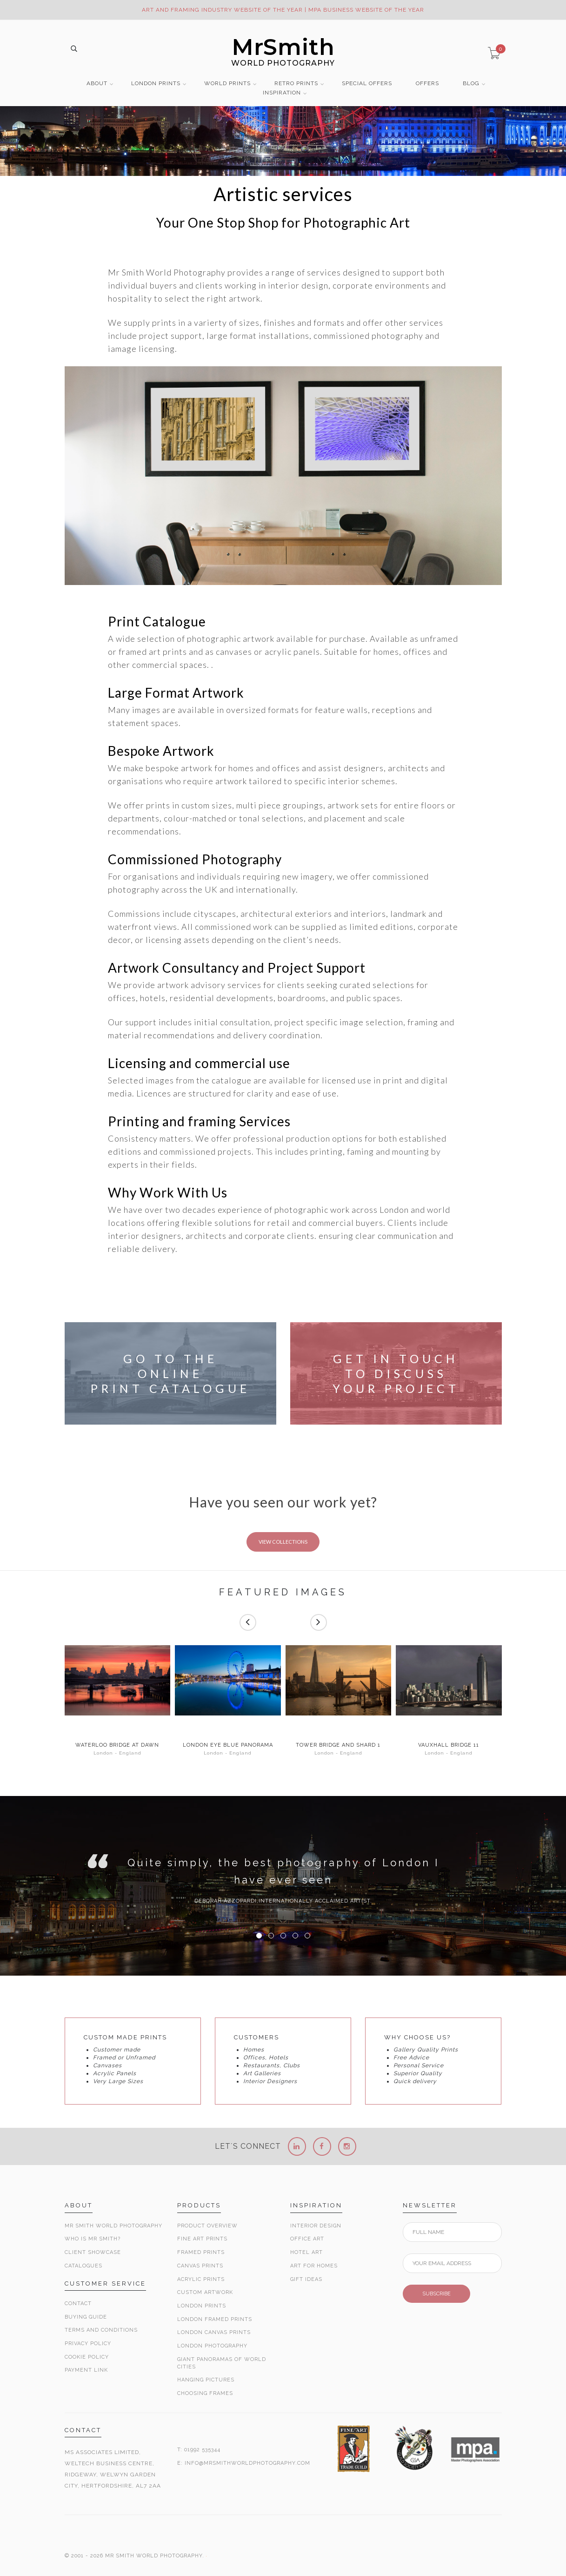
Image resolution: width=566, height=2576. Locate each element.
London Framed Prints (214, 2319)
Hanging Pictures (205, 2380)
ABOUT (97, 84)
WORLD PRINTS (227, 84)
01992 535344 (202, 2450)
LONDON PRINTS (155, 84)
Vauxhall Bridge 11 (448, 1745)
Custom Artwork (205, 2292)
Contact (78, 2303)
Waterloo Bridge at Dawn (117, 1745)
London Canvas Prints (214, 2332)
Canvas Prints (200, 2266)
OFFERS (427, 84)
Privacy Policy (88, 2344)
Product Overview (207, 2226)
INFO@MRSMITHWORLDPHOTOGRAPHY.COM (247, 2463)
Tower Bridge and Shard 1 (338, 1745)
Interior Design (315, 2226)
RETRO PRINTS (296, 84)
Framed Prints (201, 2252)
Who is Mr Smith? (92, 2239)
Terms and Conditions (101, 2330)
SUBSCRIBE (436, 2294)
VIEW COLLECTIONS (283, 1542)
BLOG (471, 84)
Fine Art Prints (202, 2239)
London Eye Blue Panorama (228, 1745)
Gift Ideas (306, 2279)
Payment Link (86, 2370)
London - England (117, 1752)
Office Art (307, 2239)
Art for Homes (314, 2266)
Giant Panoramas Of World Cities (221, 2363)
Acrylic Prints (201, 2279)
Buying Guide (86, 2317)
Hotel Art (306, 2252)
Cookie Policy (87, 2357)
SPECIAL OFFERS (367, 84)
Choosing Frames (205, 2393)
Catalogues (83, 2266)
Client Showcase (93, 2252)
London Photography (212, 2346)
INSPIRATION (282, 93)
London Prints (201, 2306)
